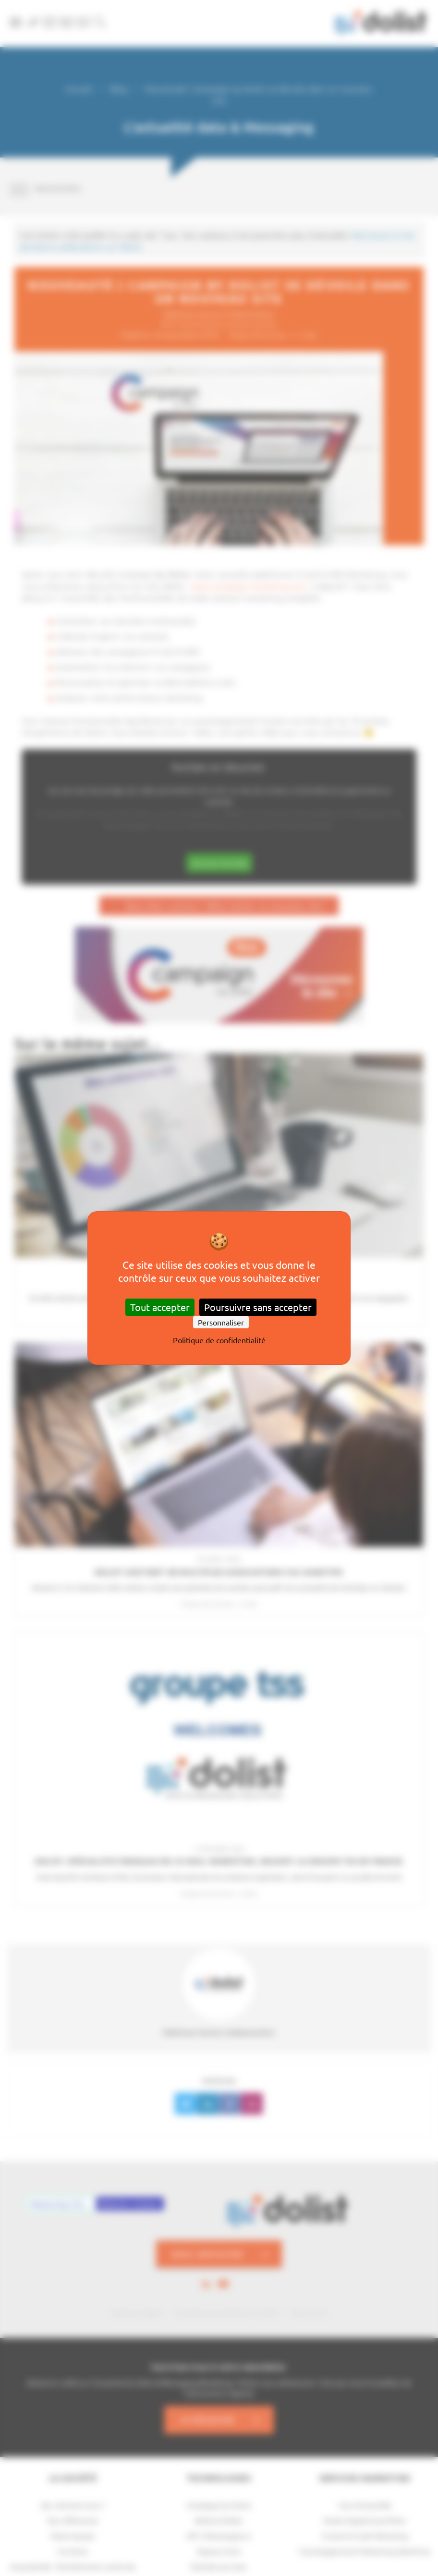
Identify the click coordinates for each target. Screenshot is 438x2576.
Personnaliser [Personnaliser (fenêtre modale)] (221, 1322)
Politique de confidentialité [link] (219, 1340)
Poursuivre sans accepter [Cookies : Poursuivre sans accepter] (258, 1307)
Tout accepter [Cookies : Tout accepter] (160, 1307)
